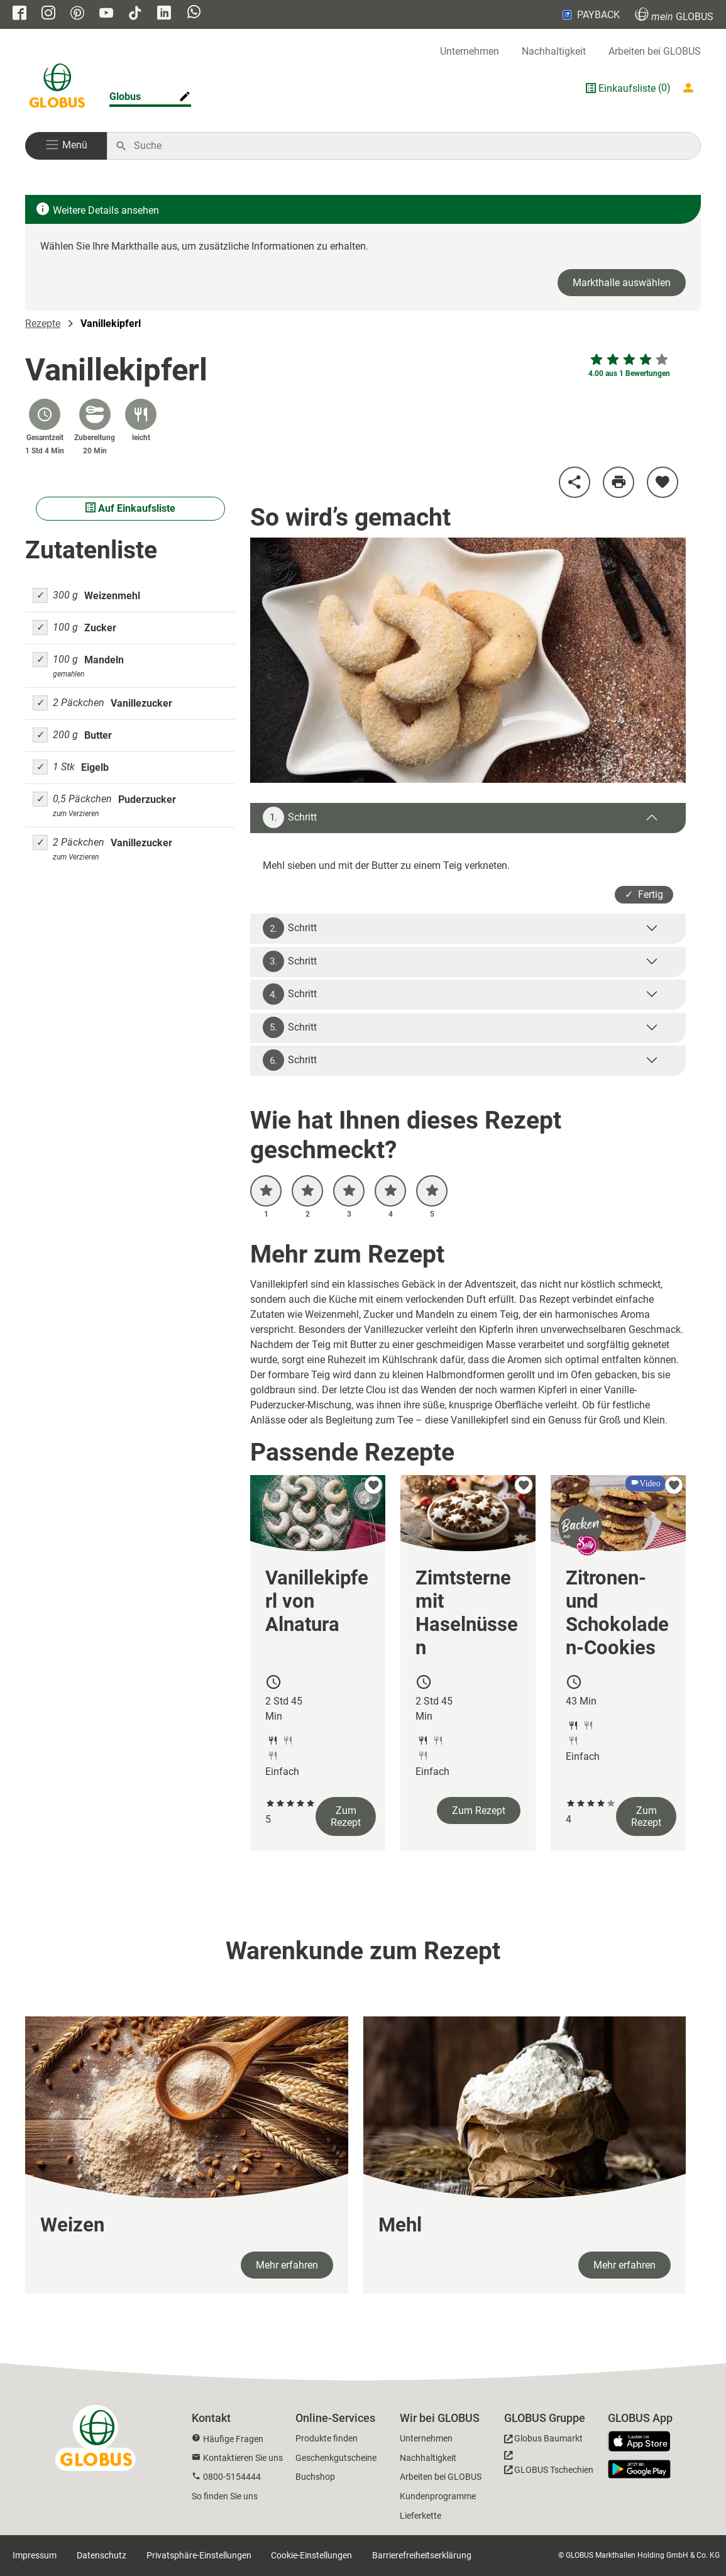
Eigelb (95, 767)
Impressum (35, 2555)
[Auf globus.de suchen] (410, 146)
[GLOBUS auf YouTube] (106, 14)
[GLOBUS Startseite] (57, 88)
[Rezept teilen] (574, 482)
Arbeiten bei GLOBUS (654, 51)
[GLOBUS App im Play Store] (639, 2469)
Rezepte (42, 323)
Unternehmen (469, 51)
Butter (98, 735)
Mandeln (104, 660)
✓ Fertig (644, 894)
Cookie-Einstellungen (311, 2555)
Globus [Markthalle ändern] (125, 96)
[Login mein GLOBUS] (691, 88)
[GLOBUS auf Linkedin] (164, 14)
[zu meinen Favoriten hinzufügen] (662, 482)
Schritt (290, 817)
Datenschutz (101, 2555)
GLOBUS (674, 15)
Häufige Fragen (233, 2439)
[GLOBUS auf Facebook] (19, 14)
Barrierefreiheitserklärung (421, 2555)
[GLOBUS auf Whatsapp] (194, 13)
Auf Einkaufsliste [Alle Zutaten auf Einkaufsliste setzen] (130, 508)
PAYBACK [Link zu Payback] (590, 14)
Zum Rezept (346, 1816)
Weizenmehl (112, 596)
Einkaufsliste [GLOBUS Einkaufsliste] (627, 88)
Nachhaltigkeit (554, 51)
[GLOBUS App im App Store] (643, 2442)
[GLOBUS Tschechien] (548, 2466)
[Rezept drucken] (618, 482)
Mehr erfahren (287, 2265)
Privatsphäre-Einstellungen (198, 2555)
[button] (66, 146)
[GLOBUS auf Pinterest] (77, 14)
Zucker (100, 628)
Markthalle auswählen (622, 283)
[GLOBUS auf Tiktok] (135, 14)
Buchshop (315, 2477)
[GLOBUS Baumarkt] (543, 2440)
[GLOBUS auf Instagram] (48, 14)
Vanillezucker (141, 703)
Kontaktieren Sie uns (243, 2458)
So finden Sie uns (225, 2496)
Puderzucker (147, 799)
